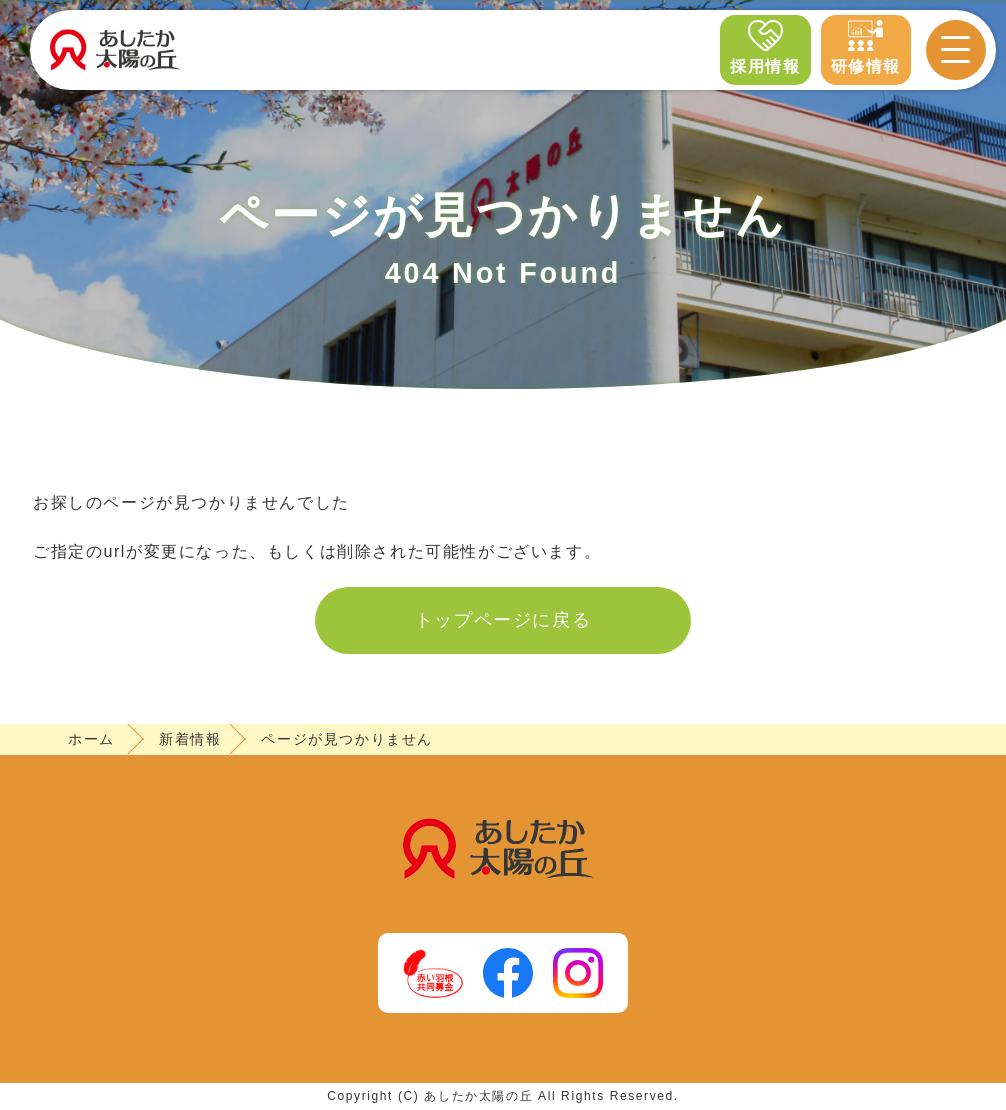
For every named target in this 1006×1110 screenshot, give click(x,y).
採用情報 (765, 46)
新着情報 (190, 739)
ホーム (91, 739)
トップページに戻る (503, 620)
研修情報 (866, 46)
